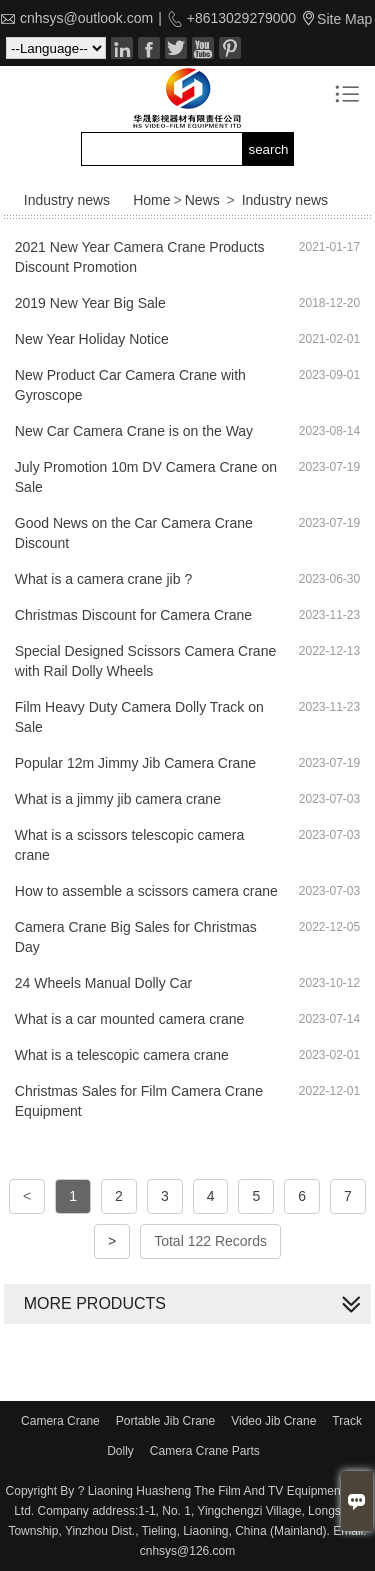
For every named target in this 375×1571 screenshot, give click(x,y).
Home (151, 200)
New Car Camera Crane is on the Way (134, 431)
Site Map (344, 19)
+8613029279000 (239, 18)
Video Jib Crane (273, 1421)
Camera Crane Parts (205, 1451)
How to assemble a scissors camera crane (146, 891)
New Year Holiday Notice (92, 339)
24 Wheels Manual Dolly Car (103, 983)
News (202, 200)
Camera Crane (60, 1421)
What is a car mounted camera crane (130, 1019)
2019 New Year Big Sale (90, 303)
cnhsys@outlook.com (86, 18)
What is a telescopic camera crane (122, 1055)
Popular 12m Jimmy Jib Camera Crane (135, 763)
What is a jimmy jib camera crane (118, 799)
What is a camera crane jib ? (103, 579)
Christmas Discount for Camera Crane (133, 615)
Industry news (285, 200)
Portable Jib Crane (165, 1421)
